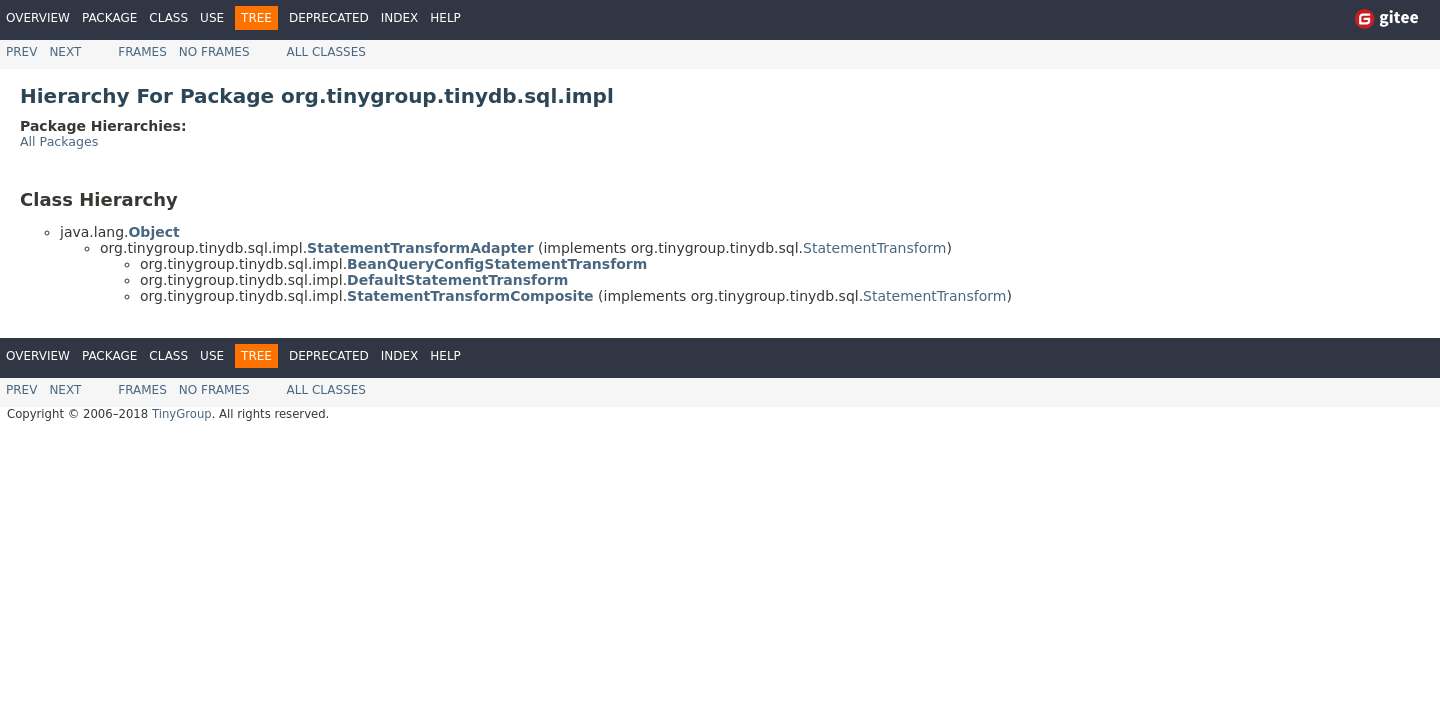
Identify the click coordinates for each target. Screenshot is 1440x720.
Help (445, 18)
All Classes (326, 52)
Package (109, 18)
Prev (21, 52)
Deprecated (329, 18)
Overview (38, 18)
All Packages (59, 141)
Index (400, 18)
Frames (142, 52)
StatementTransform (874, 248)
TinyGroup (182, 414)
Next (65, 52)
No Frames (214, 52)
